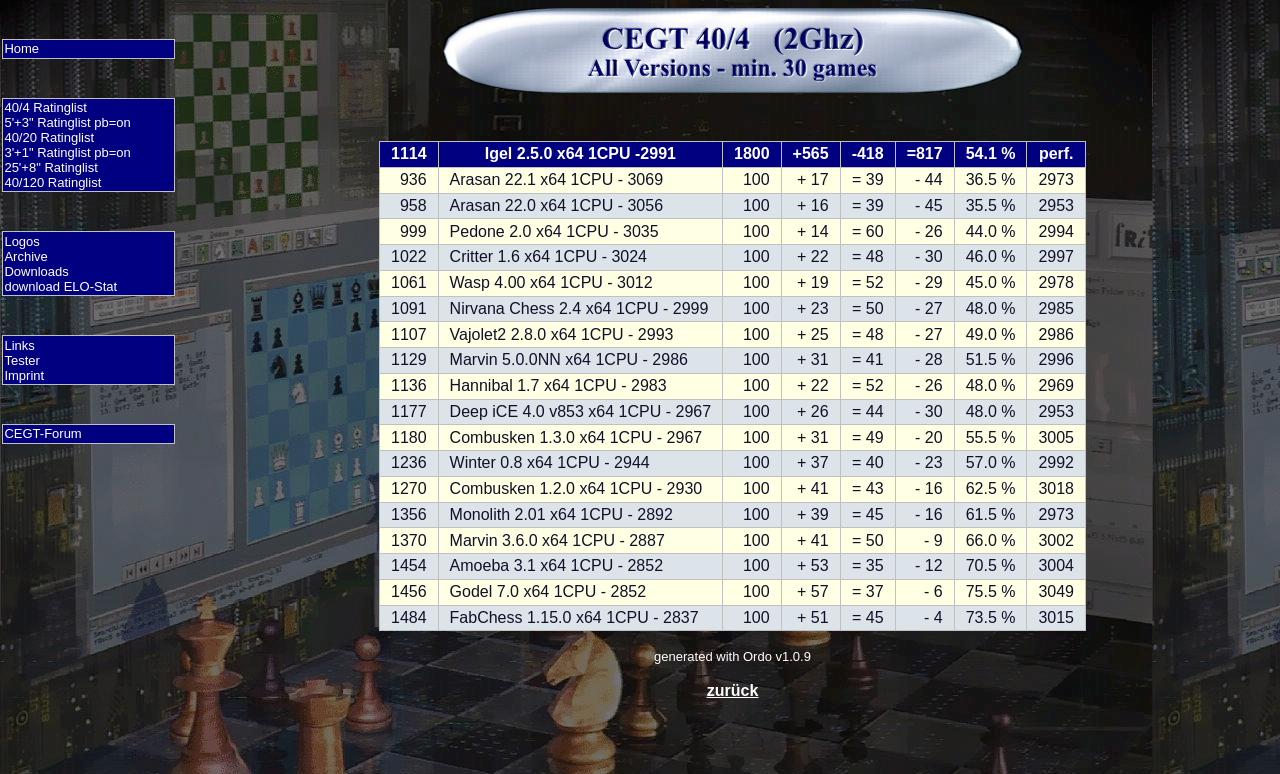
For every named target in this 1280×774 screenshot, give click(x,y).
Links (19, 345)
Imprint (24, 375)
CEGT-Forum (42, 433)
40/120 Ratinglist (52, 182)
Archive (25, 256)
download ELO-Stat (60, 286)
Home (21, 48)
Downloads (36, 271)
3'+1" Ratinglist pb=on (67, 152)
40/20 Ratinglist (49, 137)
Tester (21, 360)
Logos (21, 241)
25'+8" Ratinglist (50, 167)
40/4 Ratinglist (45, 107)
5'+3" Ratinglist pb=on (67, 122)
